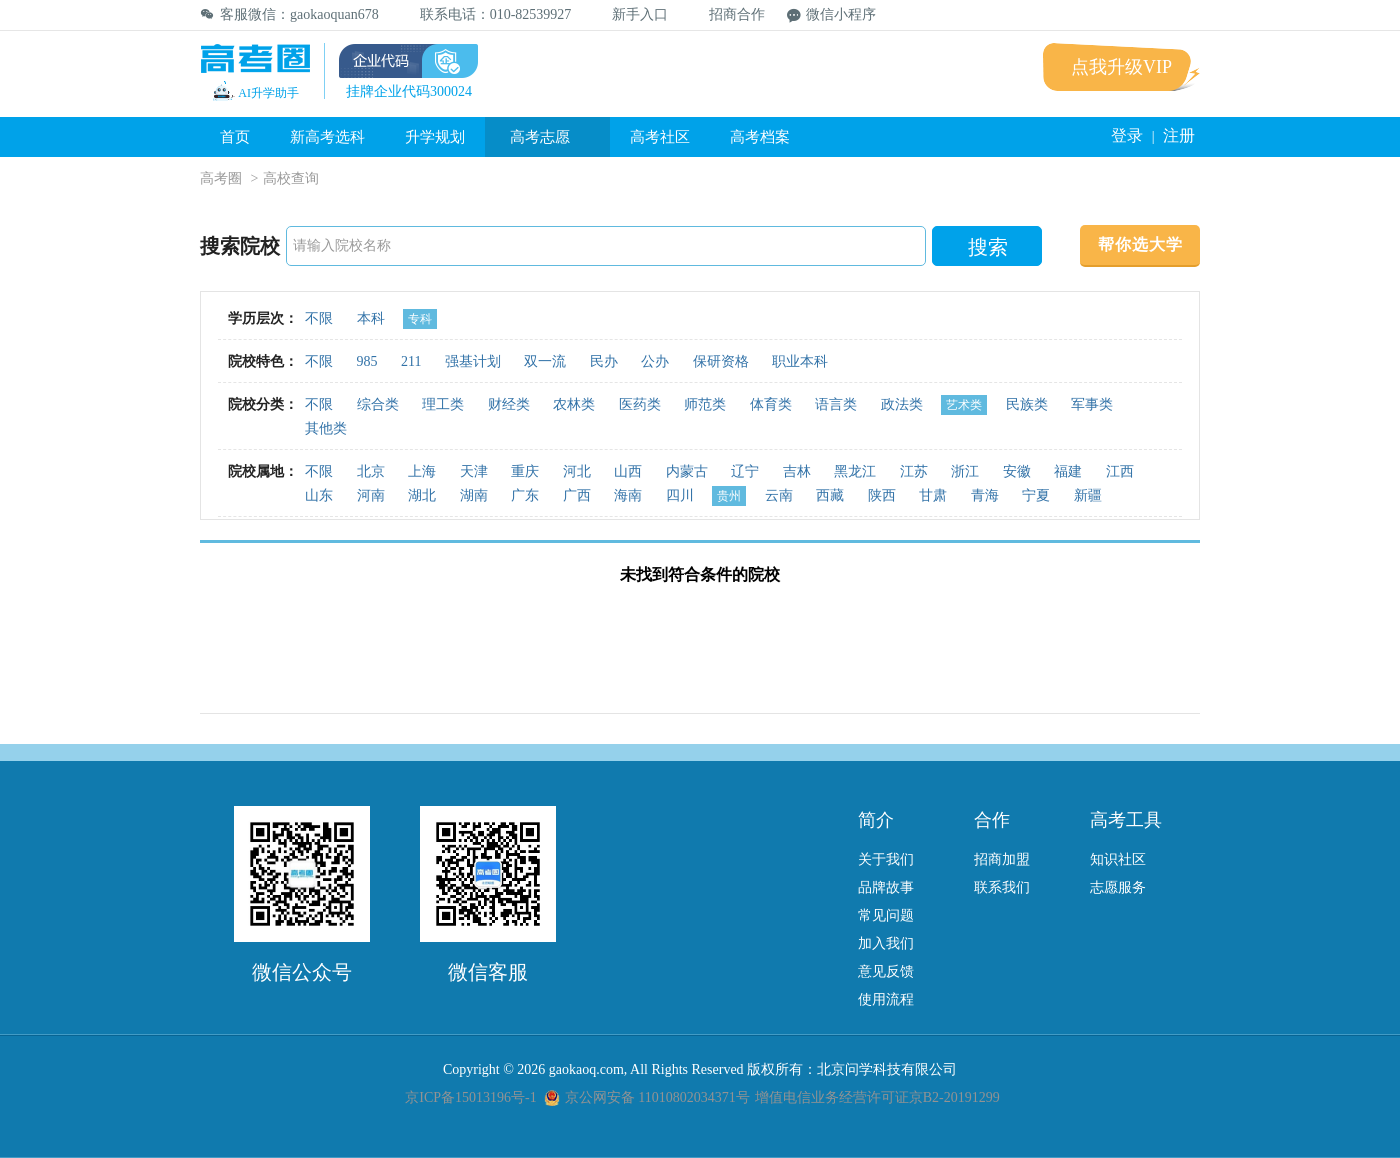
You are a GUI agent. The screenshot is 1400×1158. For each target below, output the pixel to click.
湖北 (422, 495)
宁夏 (1036, 495)
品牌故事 (886, 887)
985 (367, 361)
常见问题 (886, 915)
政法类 (902, 404)
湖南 (474, 495)
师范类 (705, 404)
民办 (604, 361)
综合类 (378, 404)
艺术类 (964, 405)
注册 (1179, 135)
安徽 (1017, 471)
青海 (985, 495)
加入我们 (886, 943)
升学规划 (435, 137)
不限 (319, 318)
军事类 (1092, 404)
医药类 (640, 404)
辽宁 (745, 471)
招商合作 (727, 14)
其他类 (326, 428)
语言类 (836, 404)
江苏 (914, 471)
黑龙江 (855, 471)
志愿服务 (1118, 887)
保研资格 (721, 361)
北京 (371, 471)
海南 (628, 495)
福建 (1068, 471)
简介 (876, 820)
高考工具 (1126, 820)
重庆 (525, 471)
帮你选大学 (1140, 244)
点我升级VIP (1121, 67)
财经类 (509, 404)
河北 (577, 471)
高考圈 (221, 178)
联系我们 (1002, 887)
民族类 (1027, 404)
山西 (628, 471)
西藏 (830, 495)
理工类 (443, 404)
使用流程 (886, 999)
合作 (992, 820)
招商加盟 (1002, 859)
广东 (525, 495)
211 (411, 361)
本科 (371, 318)
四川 (680, 495)
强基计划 (473, 361)
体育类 (771, 404)
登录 (1127, 135)
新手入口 (630, 14)
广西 (577, 495)
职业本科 (800, 361)
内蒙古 (687, 471)
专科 (420, 319)
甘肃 (933, 495)
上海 (422, 471)
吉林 (797, 471)
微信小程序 (831, 14)
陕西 (882, 495)
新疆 (1088, 495)
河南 (371, 495)
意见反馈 (886, 971)
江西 (1120, 471)
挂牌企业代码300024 (409, 91)
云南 (779, 495)
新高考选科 (327, 137)
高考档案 (760, 137)
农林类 (574, 404)
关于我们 (886, 859)
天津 (474, 471)
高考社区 (660, 137)
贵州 (729, 496)
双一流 (545, 361)
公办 (655, 361)
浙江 (965, 471)
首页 (235, 137)
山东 (319, 495)
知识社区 (1118, 859)
